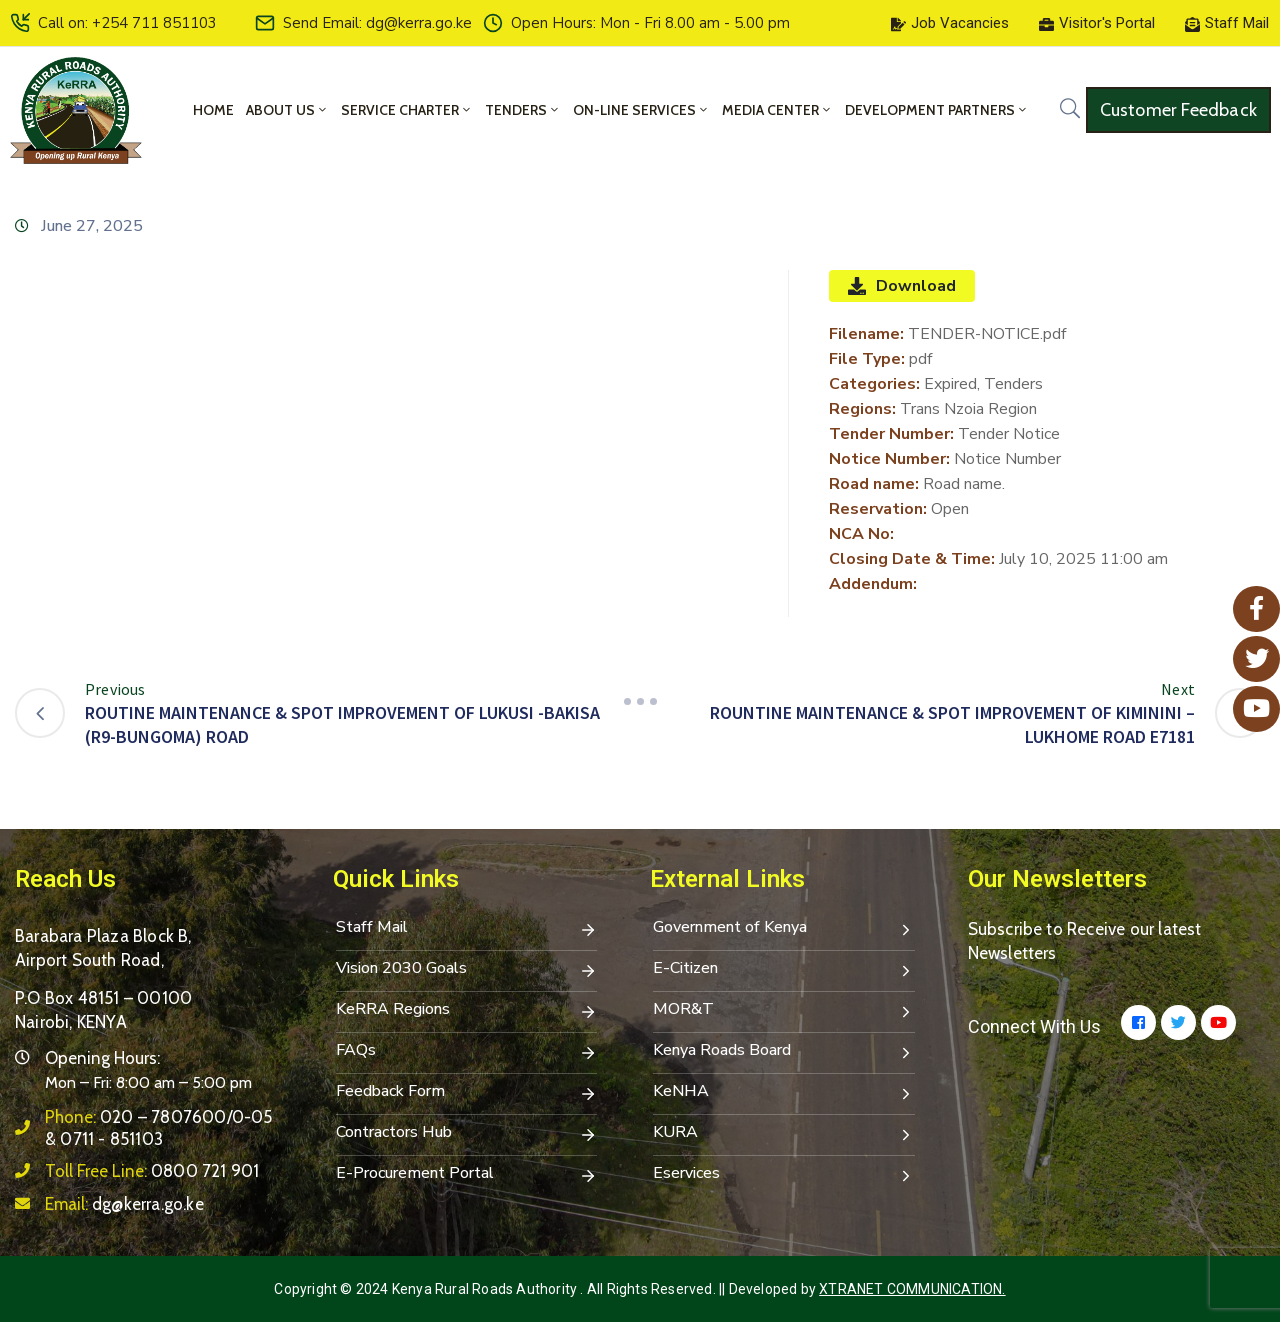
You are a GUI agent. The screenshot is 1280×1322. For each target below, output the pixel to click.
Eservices (784, 1175)
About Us (287, 110)
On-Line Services (641, 110)
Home (213, 110)
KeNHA (784, 1093)
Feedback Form (467, 1093)
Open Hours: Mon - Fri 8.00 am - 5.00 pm (650, 23)
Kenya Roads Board (784, 1052)
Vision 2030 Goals (467, 970)
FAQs (467, 1052)
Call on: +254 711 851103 (127, 23)
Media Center (777, 110)
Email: (124, 1204)
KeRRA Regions (467, 1011)
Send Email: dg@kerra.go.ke (377, 23)
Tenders (523, 110)
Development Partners (937, 110)
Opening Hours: (102, 1058)
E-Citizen (784, 970)
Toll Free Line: (152, 1171)
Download (902, 286)
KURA (784, 1134)
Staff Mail (467, 929)
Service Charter (407, 110)
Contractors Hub (467, 1134)
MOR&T (784, 1011)
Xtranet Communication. (912, 1289)
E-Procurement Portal (467, 1175)
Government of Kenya (784, 929)
